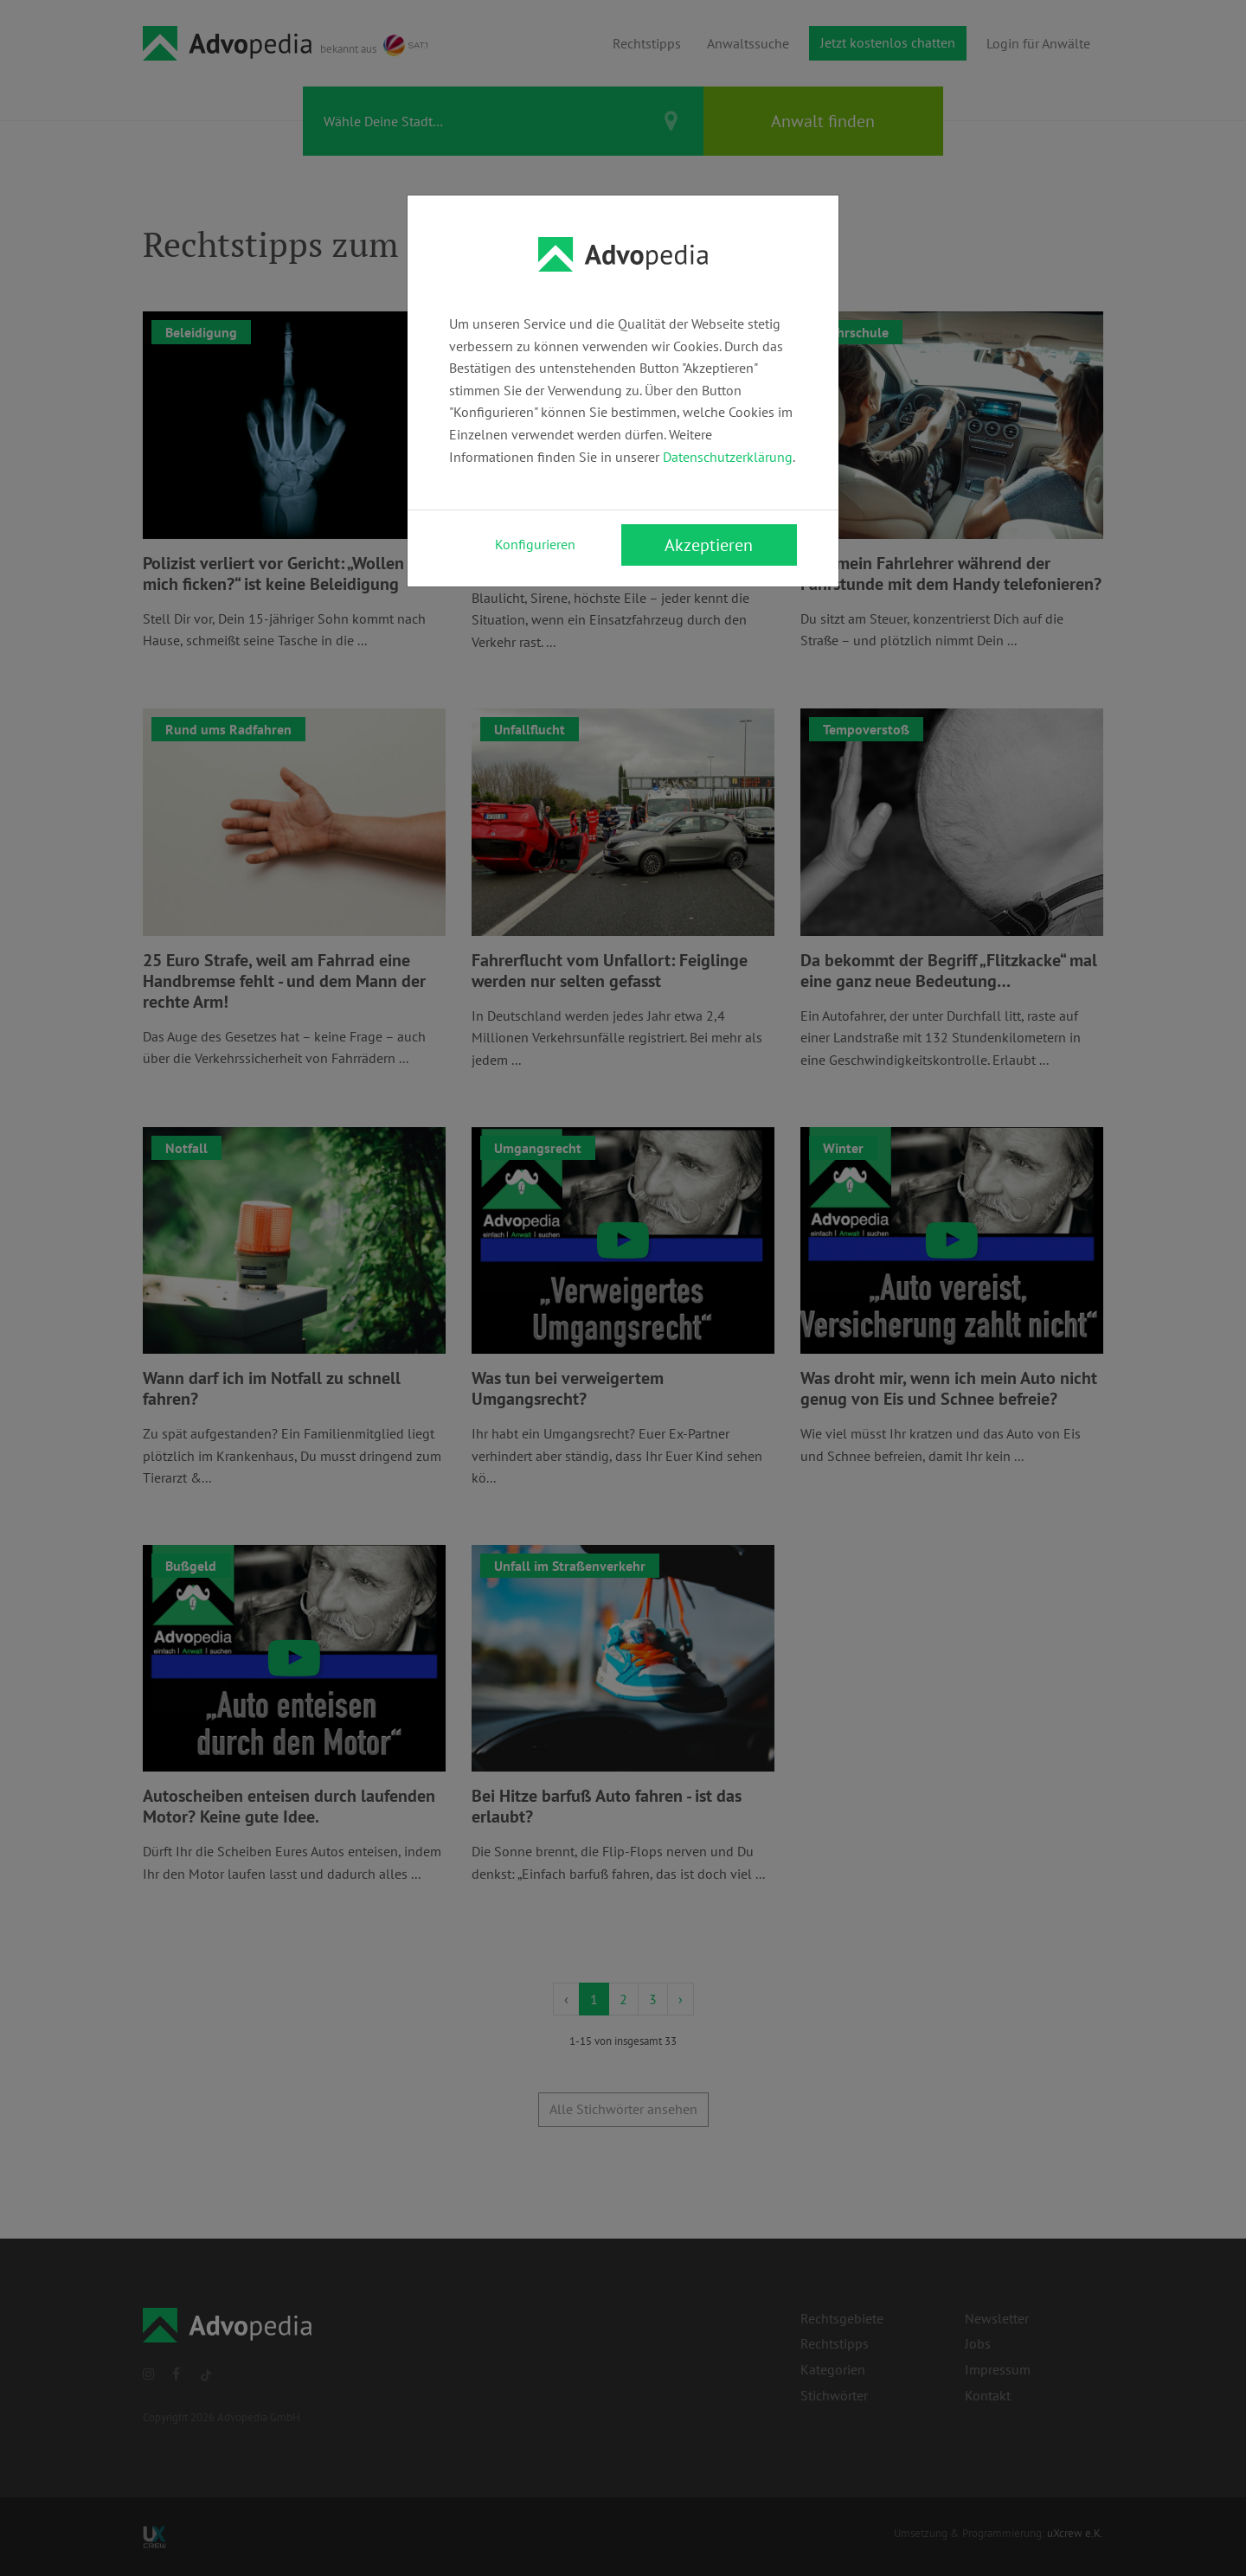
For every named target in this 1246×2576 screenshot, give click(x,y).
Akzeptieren (709, 545)
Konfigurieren (535, 544)
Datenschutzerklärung (728, 456)
